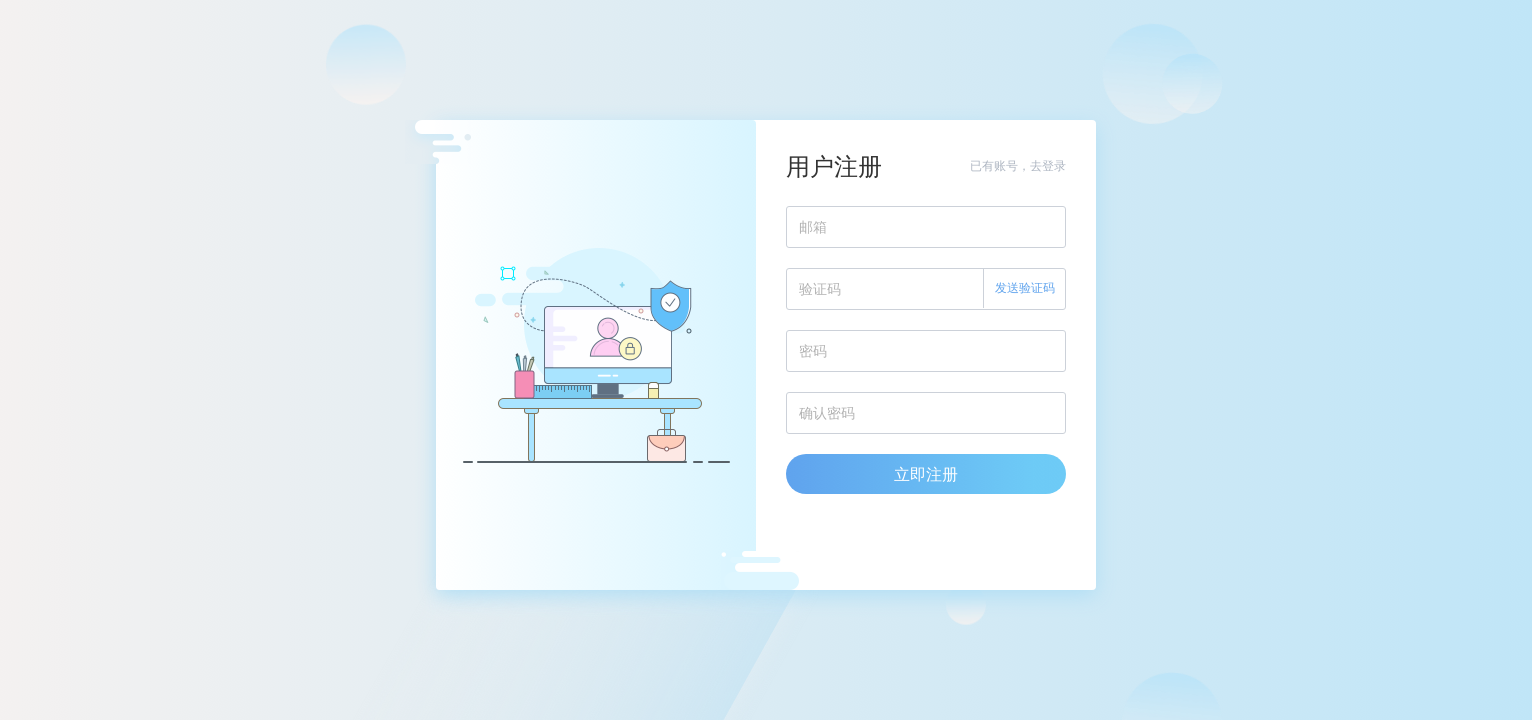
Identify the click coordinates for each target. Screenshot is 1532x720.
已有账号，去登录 (1018, 165)
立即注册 (926, 474)
